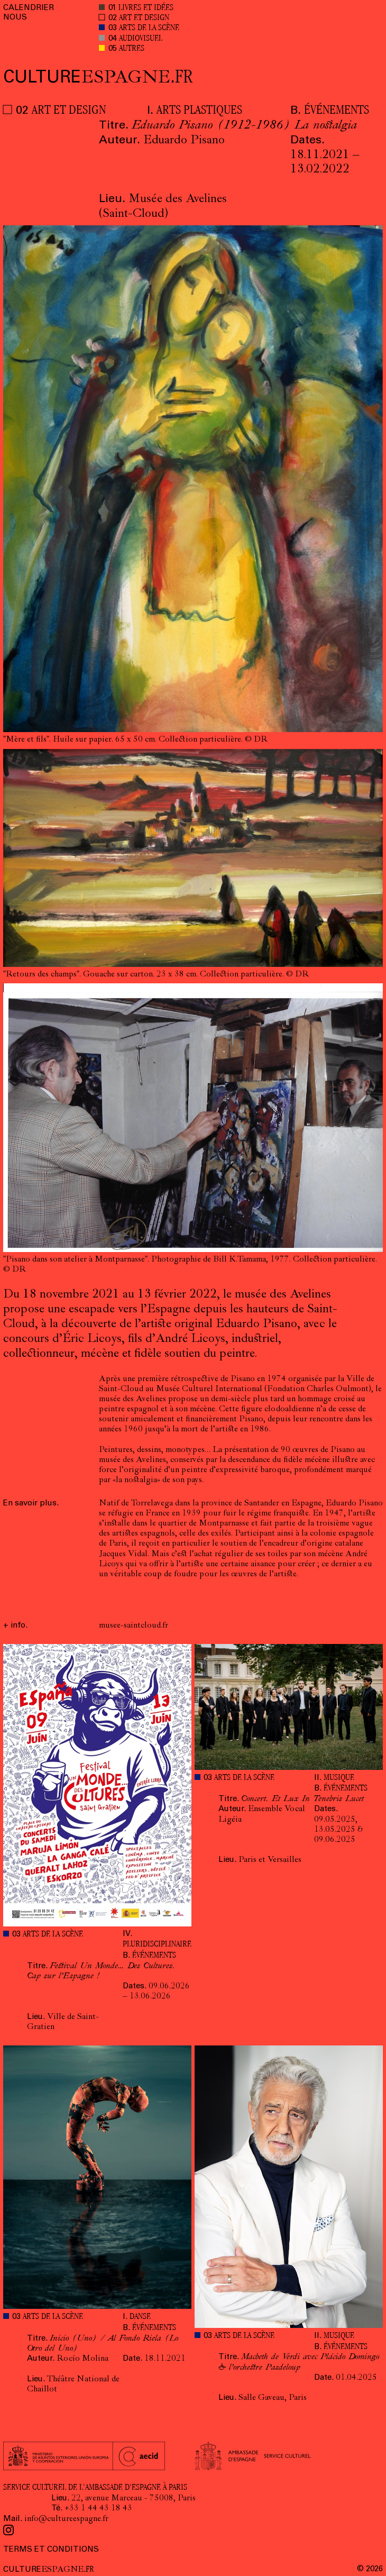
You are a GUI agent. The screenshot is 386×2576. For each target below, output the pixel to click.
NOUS (15, 18)
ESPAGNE (98, 78)
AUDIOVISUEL (140, 38)
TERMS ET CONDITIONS (51, 2550)
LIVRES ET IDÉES (145, 8)
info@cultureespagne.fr (66, 2519)
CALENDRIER (28, 8)
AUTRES (131, 48)
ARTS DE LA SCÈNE (149, 28)
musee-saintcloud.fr (133, 1626)
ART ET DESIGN (144, 18)
